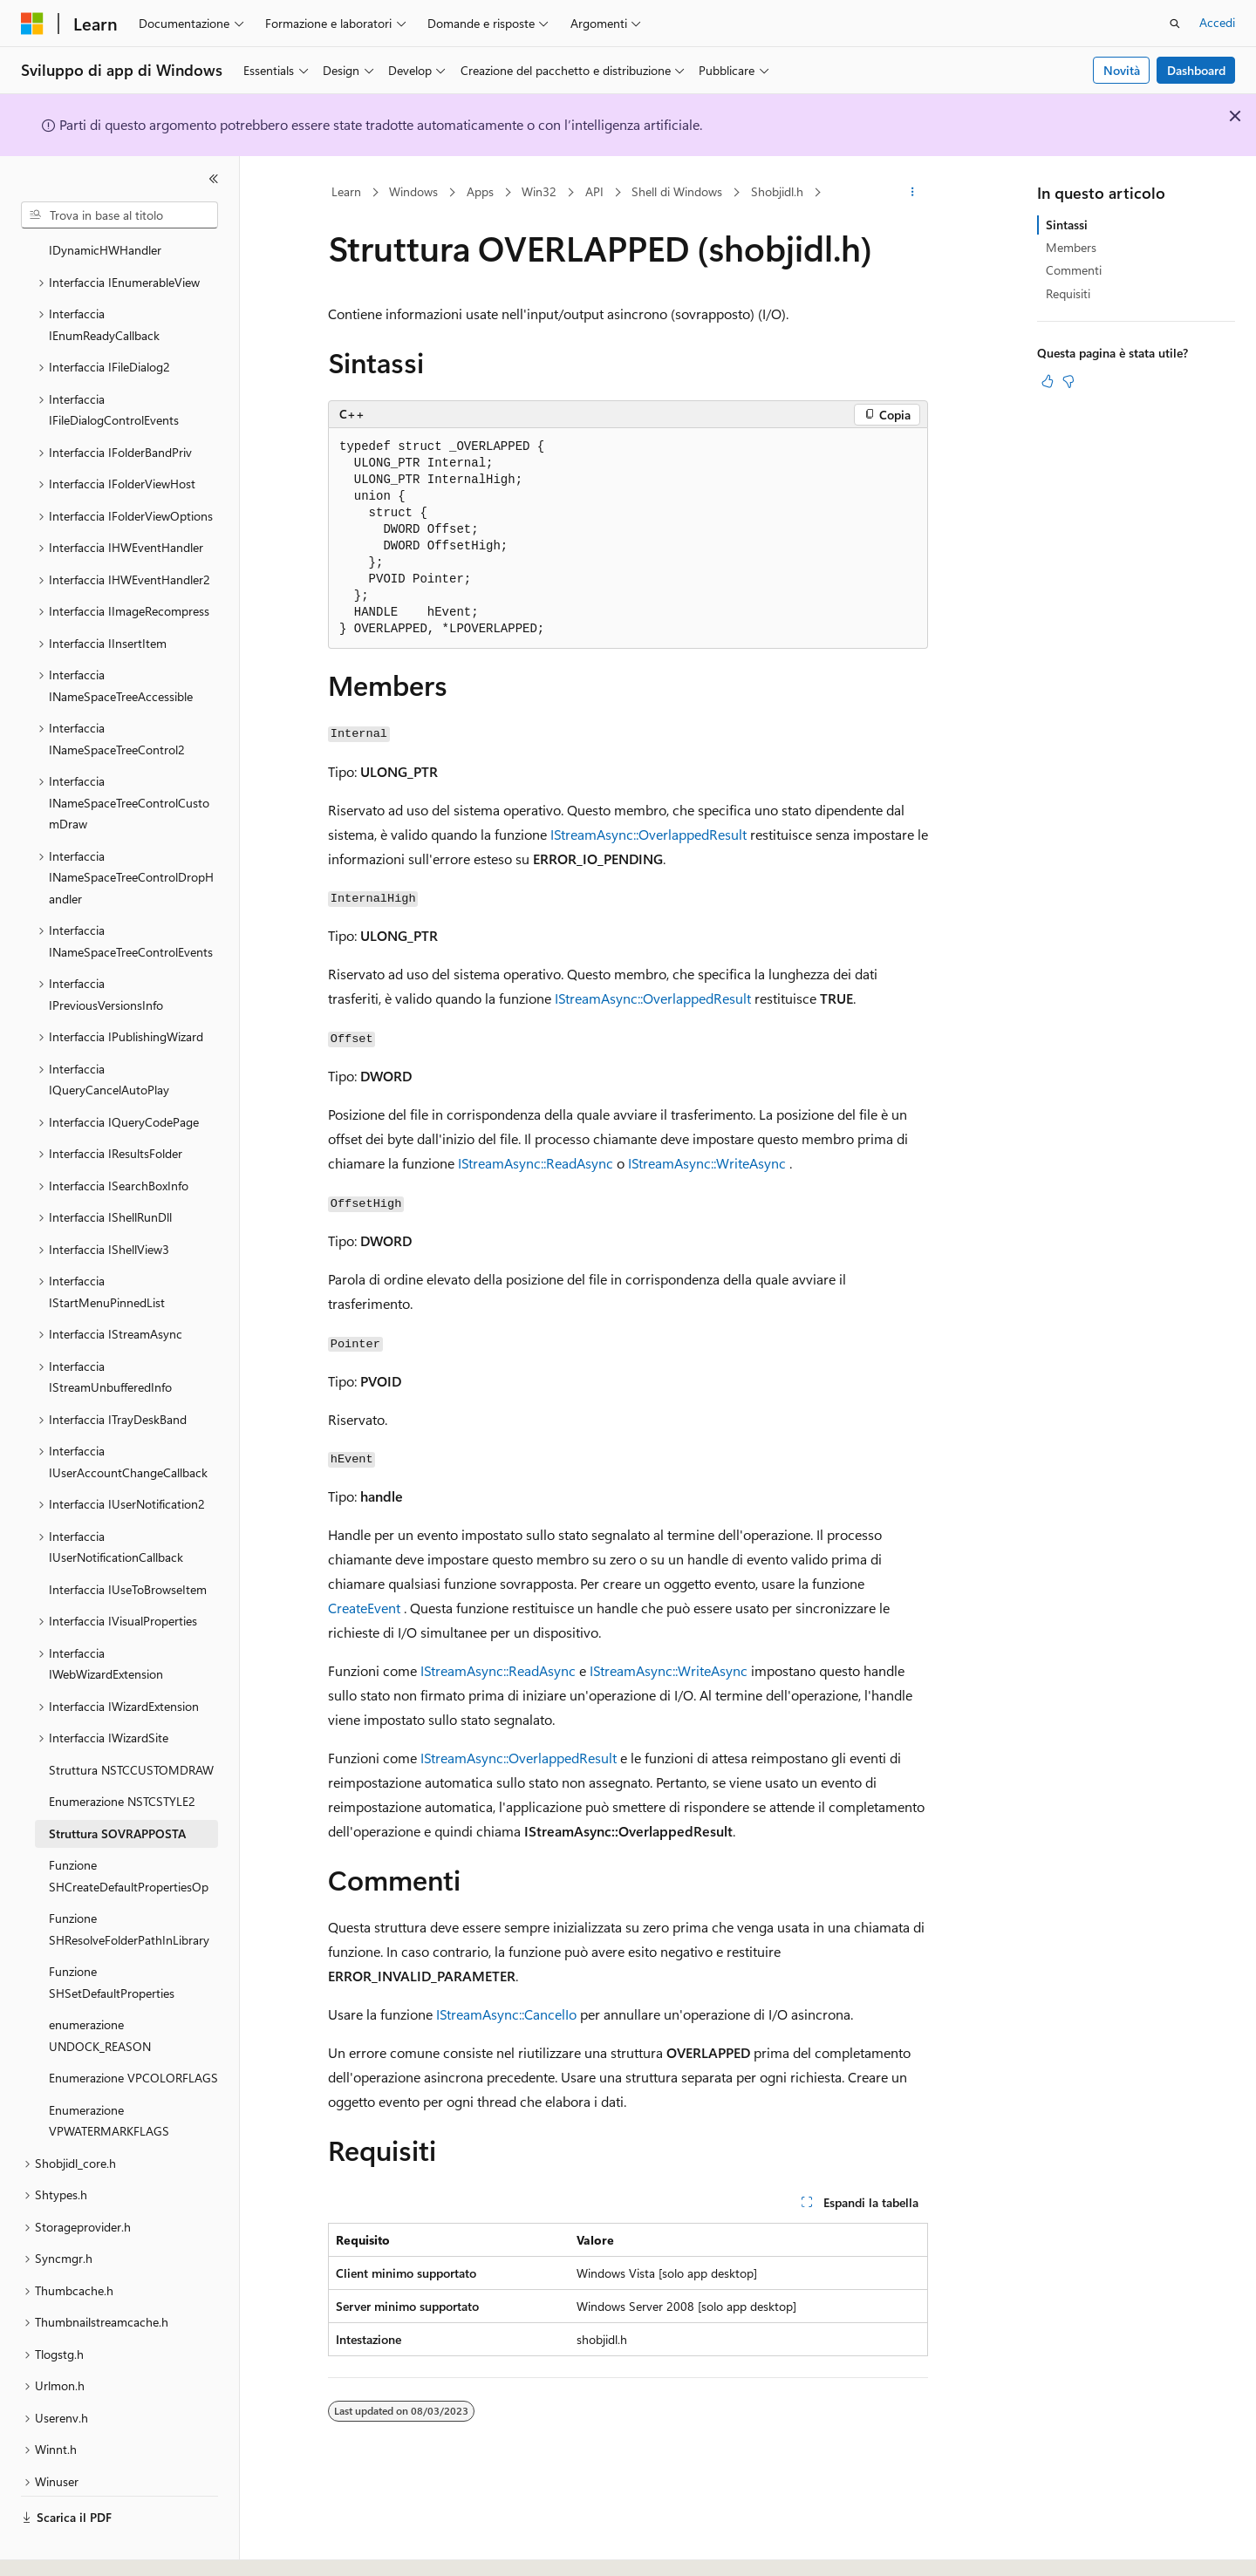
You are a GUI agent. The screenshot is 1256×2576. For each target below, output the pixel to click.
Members (1071, 247)
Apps (480, 191)
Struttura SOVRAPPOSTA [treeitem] (117, 1785)
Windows (413, 191)
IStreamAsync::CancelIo (506, 2014)
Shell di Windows (676, 191)
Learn (346, 191)
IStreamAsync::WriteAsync (707, 1163)
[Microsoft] (32, 23)
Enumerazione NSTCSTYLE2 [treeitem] (122, 1753)
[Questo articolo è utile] (1047, 381)
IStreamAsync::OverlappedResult (648, 834)
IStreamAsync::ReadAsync (535, 1163)
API (594, 191)
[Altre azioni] (913, 193)
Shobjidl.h (777, 191)
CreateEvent (364, 1607)
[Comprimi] (213, 178)
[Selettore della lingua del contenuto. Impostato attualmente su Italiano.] (59, 2547)
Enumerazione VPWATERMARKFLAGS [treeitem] (109, 2073)
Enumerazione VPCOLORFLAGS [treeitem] (133, 2029)
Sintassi (1067, 224)
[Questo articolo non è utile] (1068, 381)
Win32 (539, 191)
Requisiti (1068, 293)
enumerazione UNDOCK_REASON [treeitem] (100, 1987)
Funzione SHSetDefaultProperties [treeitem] (111, 1934)
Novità (1121, 70)
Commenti (1074, 270)
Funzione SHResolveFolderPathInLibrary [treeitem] (129, 1881)
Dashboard (1196, 70)
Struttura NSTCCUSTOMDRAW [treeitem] (131, 1722)
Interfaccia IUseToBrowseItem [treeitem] (128, 1541)
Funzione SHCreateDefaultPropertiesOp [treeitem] (128, 1828)
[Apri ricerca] (1174, 23)
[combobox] (119, 215)
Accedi (1217, 22)
